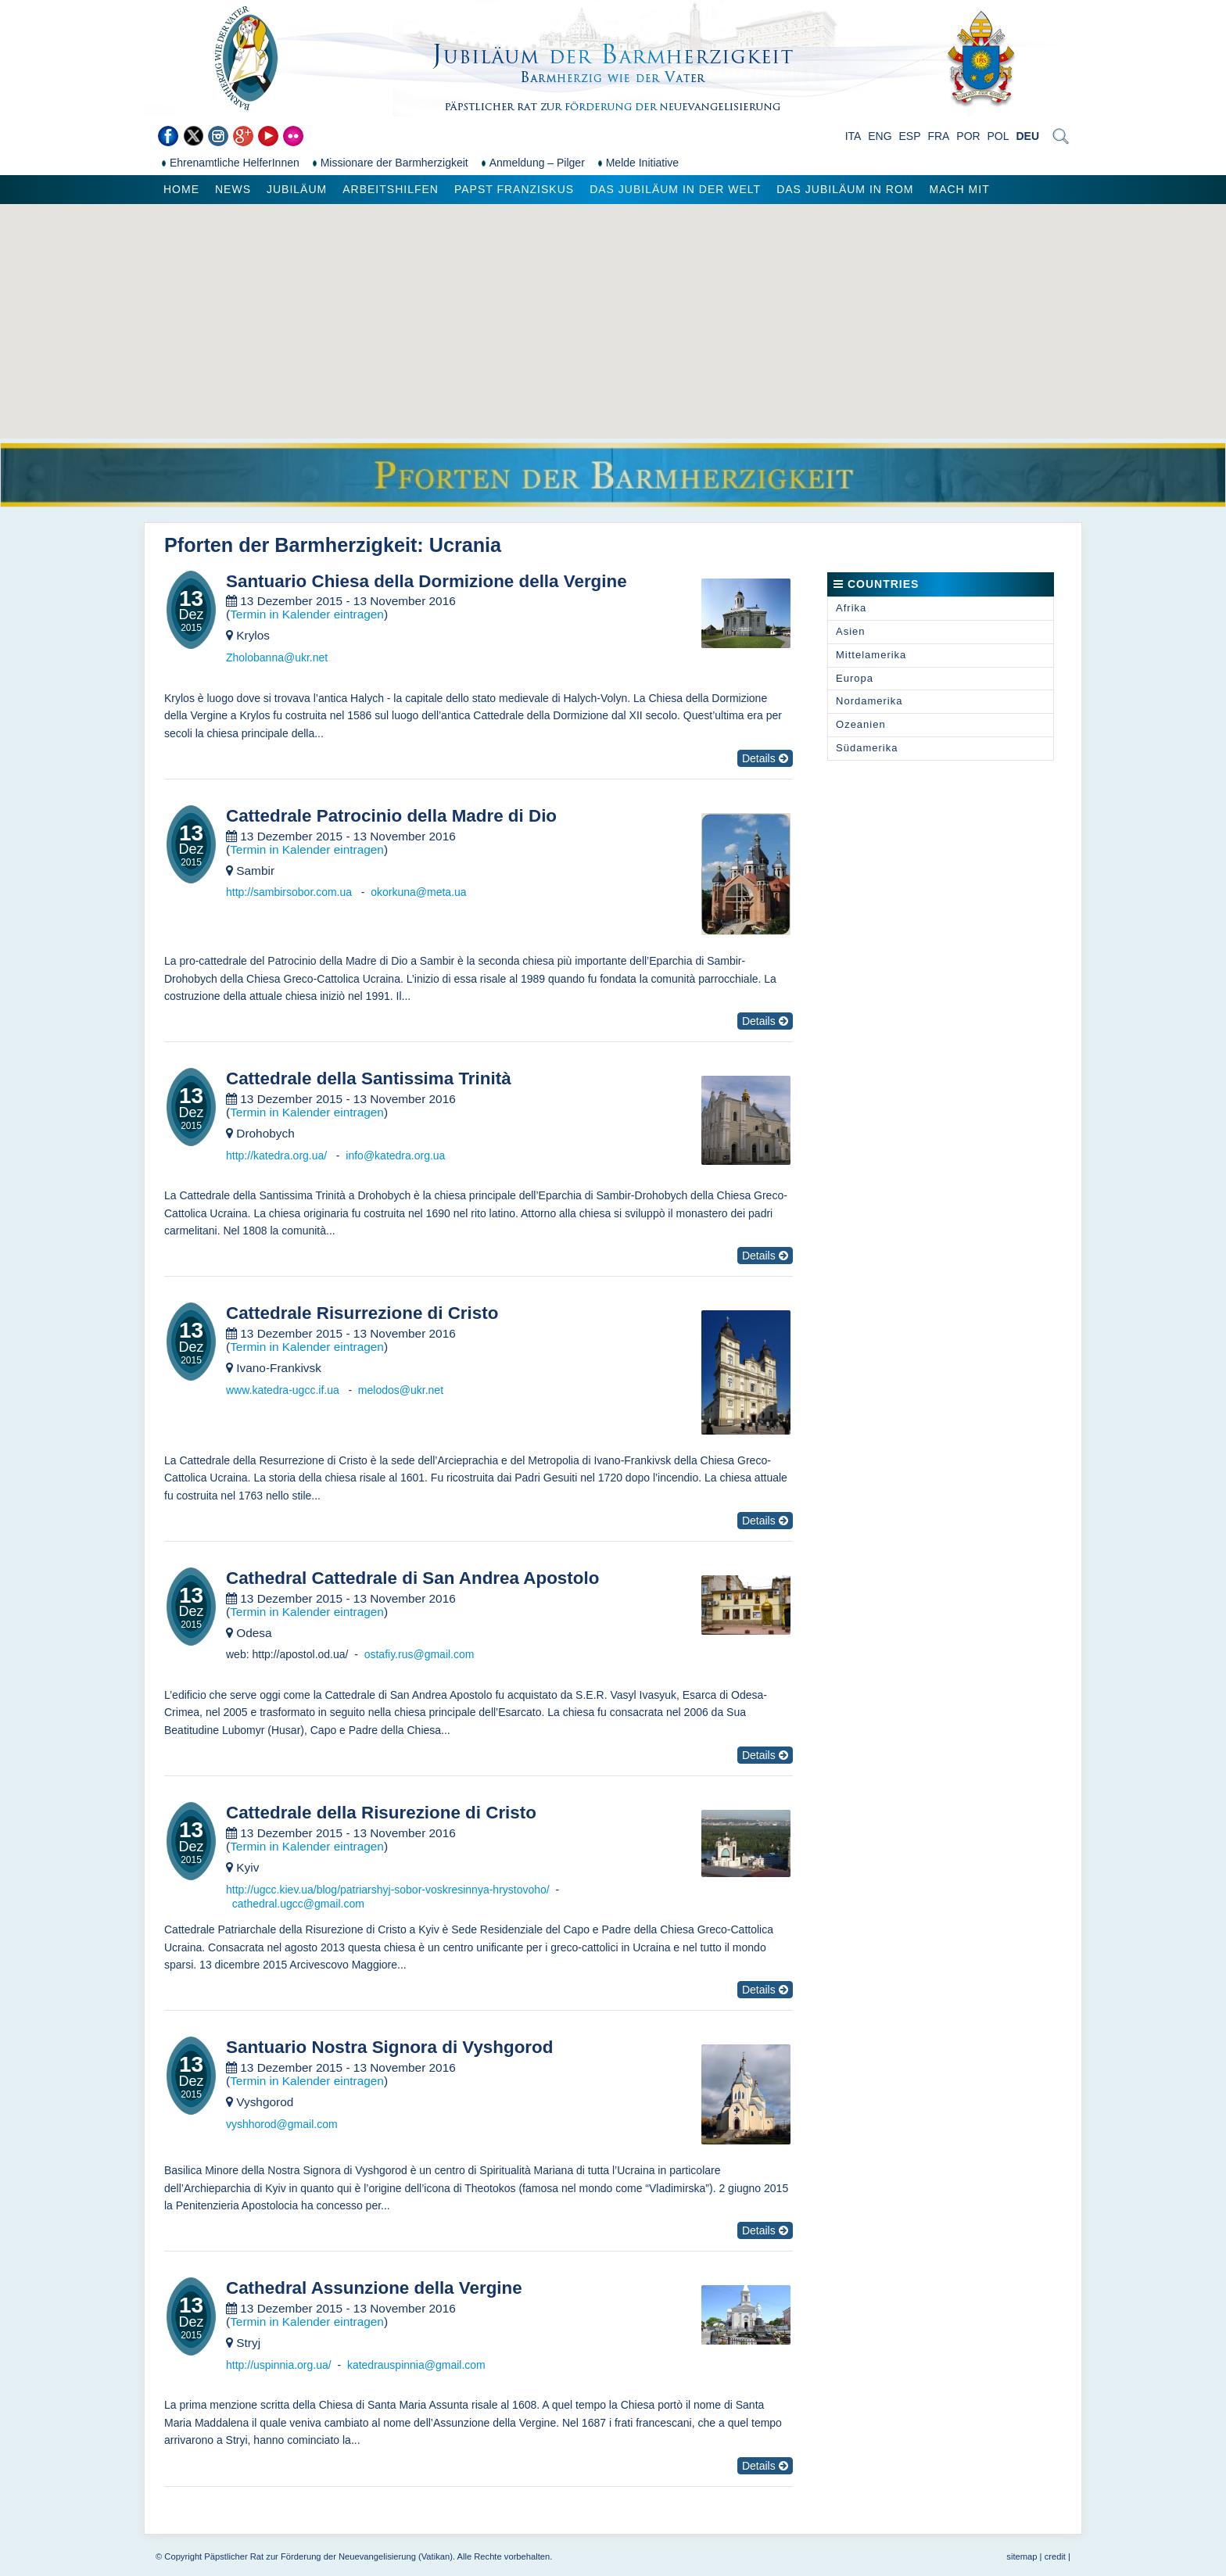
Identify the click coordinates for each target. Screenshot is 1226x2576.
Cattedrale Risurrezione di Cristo (362, 1313)
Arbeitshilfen (390, 189)
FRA (938, 136)
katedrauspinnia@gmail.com (416, 2365)
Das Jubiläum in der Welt (675, 189)
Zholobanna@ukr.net (277, 657)
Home (181, 189)
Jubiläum (297, 189)
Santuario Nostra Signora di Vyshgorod (389, 2047)
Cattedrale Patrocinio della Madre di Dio (391, 816)
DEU (1027, 136)
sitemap (1021, 2556)
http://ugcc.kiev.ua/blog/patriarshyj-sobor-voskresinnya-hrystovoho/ (388, 1889)
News (233, 189)
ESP (910, 136)
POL (998, 136)
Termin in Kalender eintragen (307, 614)
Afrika (851, 608)
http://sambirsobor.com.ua (290, 892)
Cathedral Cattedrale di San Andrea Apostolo (412, 1578)
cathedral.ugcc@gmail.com (298, 1903)
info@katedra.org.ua (395, 1155)
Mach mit (959, 189)
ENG (879, 136)
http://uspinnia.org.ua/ (279, 2365)
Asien (851, 631)
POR (968, 136)
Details (765, 758)
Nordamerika (869, 701)
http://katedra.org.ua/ (278, 1155)
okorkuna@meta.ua (418, 892)
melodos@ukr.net (400, 1390)
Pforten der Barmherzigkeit (290, 545)
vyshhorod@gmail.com (282, 2124)
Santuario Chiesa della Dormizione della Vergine (426, 581)
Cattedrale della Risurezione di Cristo (381, 1813)
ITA (853, 136)
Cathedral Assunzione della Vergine (374, 2288)
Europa (854, 678)
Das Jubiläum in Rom (844, 189)
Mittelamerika (871, 655)
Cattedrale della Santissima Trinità (368, 1078)
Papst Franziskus (514, 189)
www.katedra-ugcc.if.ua (284, 1390)
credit (1055, 2556)
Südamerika (867, 748)
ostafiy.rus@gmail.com (419, 1654)
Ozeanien (861, 724)
